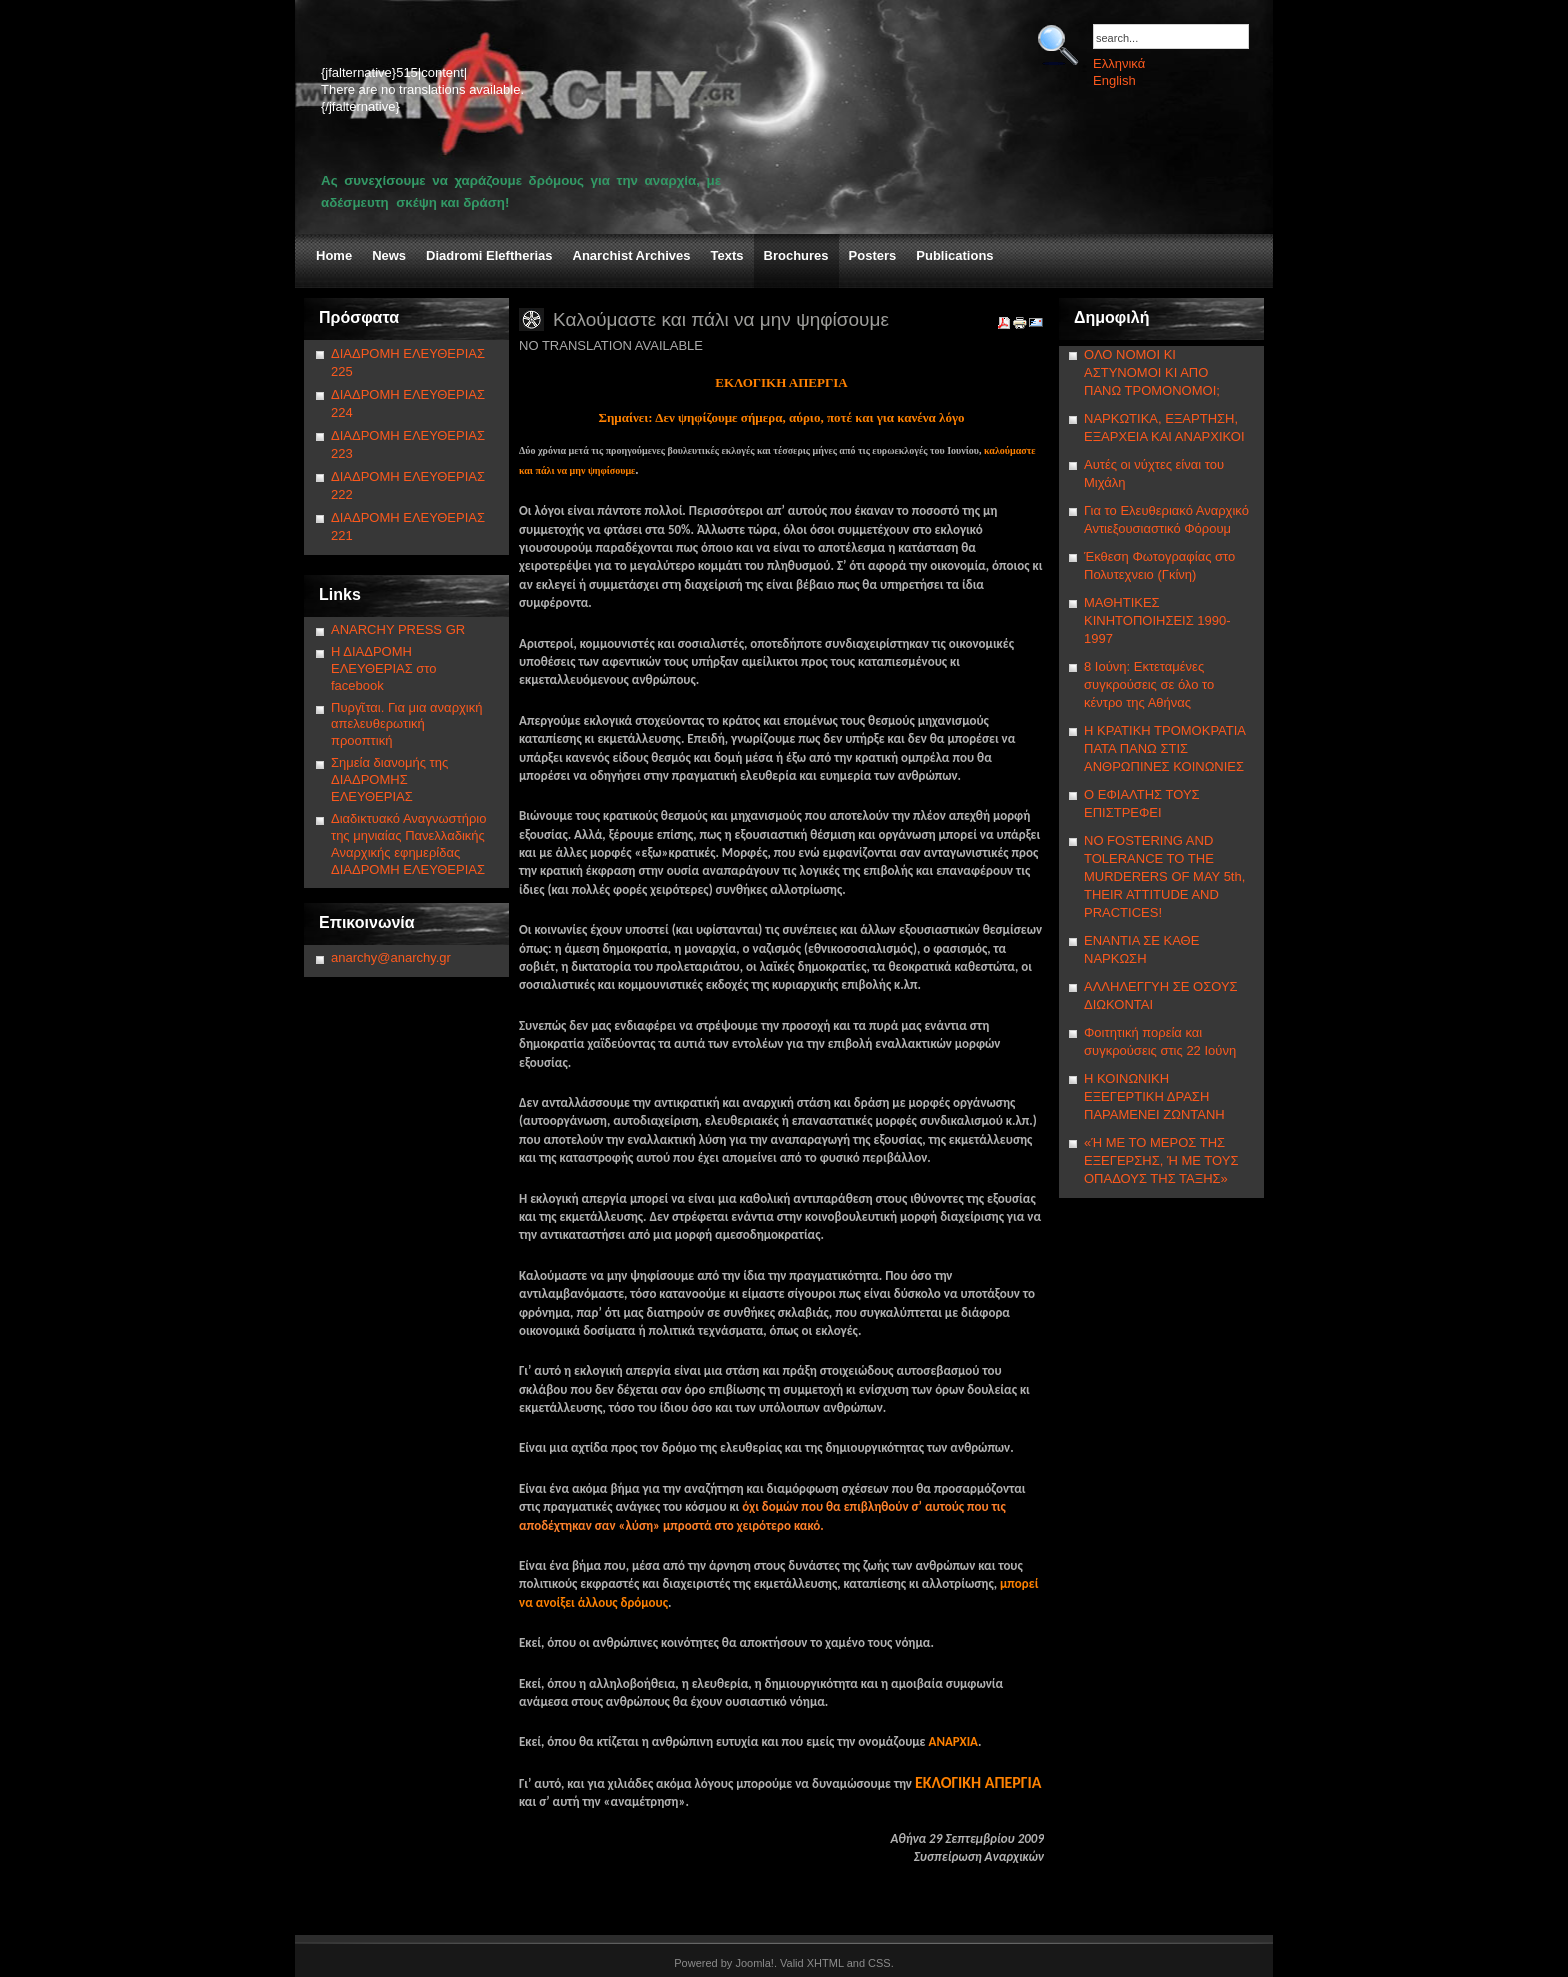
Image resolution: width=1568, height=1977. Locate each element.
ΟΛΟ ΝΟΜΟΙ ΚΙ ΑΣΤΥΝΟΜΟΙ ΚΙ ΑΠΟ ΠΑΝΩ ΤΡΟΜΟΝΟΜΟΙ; (1152, 372)
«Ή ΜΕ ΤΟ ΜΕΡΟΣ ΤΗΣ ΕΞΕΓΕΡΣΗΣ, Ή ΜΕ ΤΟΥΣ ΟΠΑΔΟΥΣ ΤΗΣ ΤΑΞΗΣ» (1161, 1160)
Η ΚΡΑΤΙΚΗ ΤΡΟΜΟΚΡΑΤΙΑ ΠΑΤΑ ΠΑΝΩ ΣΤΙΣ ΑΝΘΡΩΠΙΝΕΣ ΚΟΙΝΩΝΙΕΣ (1164, 748)
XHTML (825, 1963)
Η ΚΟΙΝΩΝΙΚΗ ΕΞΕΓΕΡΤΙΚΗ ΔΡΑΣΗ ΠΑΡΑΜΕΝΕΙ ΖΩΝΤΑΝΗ (1154, 1096)
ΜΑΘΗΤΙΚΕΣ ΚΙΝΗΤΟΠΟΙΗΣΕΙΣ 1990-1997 (1157, 620)
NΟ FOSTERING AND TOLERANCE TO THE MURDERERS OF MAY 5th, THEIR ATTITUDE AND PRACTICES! (1164, 876)
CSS (879, 1963)
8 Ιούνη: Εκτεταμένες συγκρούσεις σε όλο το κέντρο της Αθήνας (1149, 684)
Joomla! (754, 1963)
